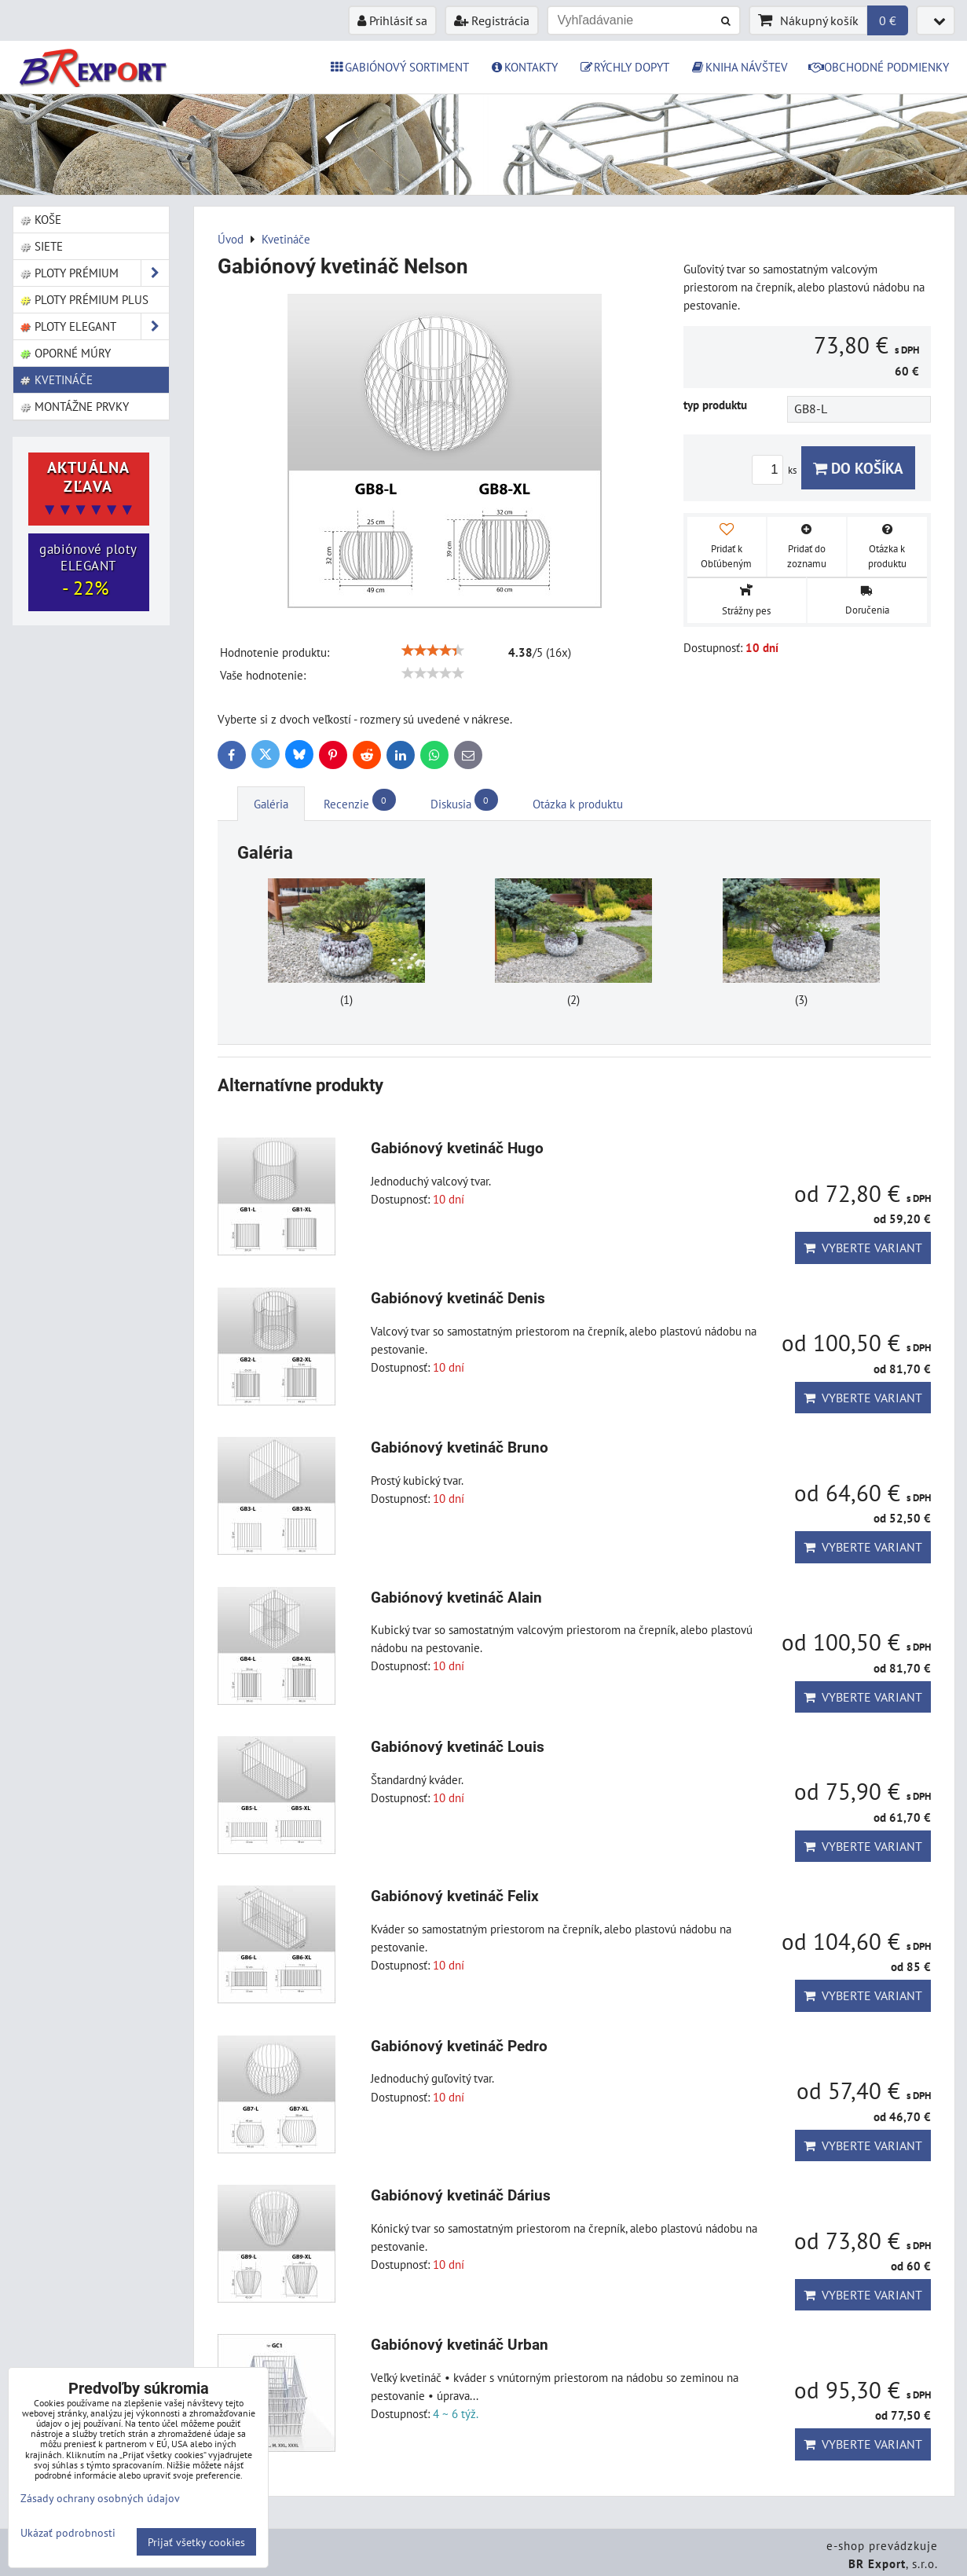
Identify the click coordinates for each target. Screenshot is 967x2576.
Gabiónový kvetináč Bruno (459, 1447)
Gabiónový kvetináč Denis (458, 1298)
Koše (41, 219)
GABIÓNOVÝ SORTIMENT (399, 67)
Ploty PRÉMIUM (94, 273)
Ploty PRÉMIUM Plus (84, 299)
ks (776, 470)
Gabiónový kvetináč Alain (456, 1597)
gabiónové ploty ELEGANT (88, 570)
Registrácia (491, 20)
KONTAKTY (524, 67)
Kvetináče (56, 379)
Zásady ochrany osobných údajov (100, 2497)
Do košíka (858, 468)
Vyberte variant (863, 1247)
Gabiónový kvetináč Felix (455, 1896)
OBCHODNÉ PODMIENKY (878, 67)
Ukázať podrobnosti (67, 2533)
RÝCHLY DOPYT (623, 67)
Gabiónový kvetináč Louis (457, 1747)
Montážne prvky (75, 406)
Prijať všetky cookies (196, 2541)
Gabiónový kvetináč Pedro (459, 2046)
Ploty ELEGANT (94, 326)
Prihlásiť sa (392, 20)
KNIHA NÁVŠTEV (739, 67)
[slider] (432, 650)
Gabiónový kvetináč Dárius (461, 2195)
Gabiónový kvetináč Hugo (457, 1148)
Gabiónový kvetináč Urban (459, 2345)
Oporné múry (66, 353)
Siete (42, 246)
